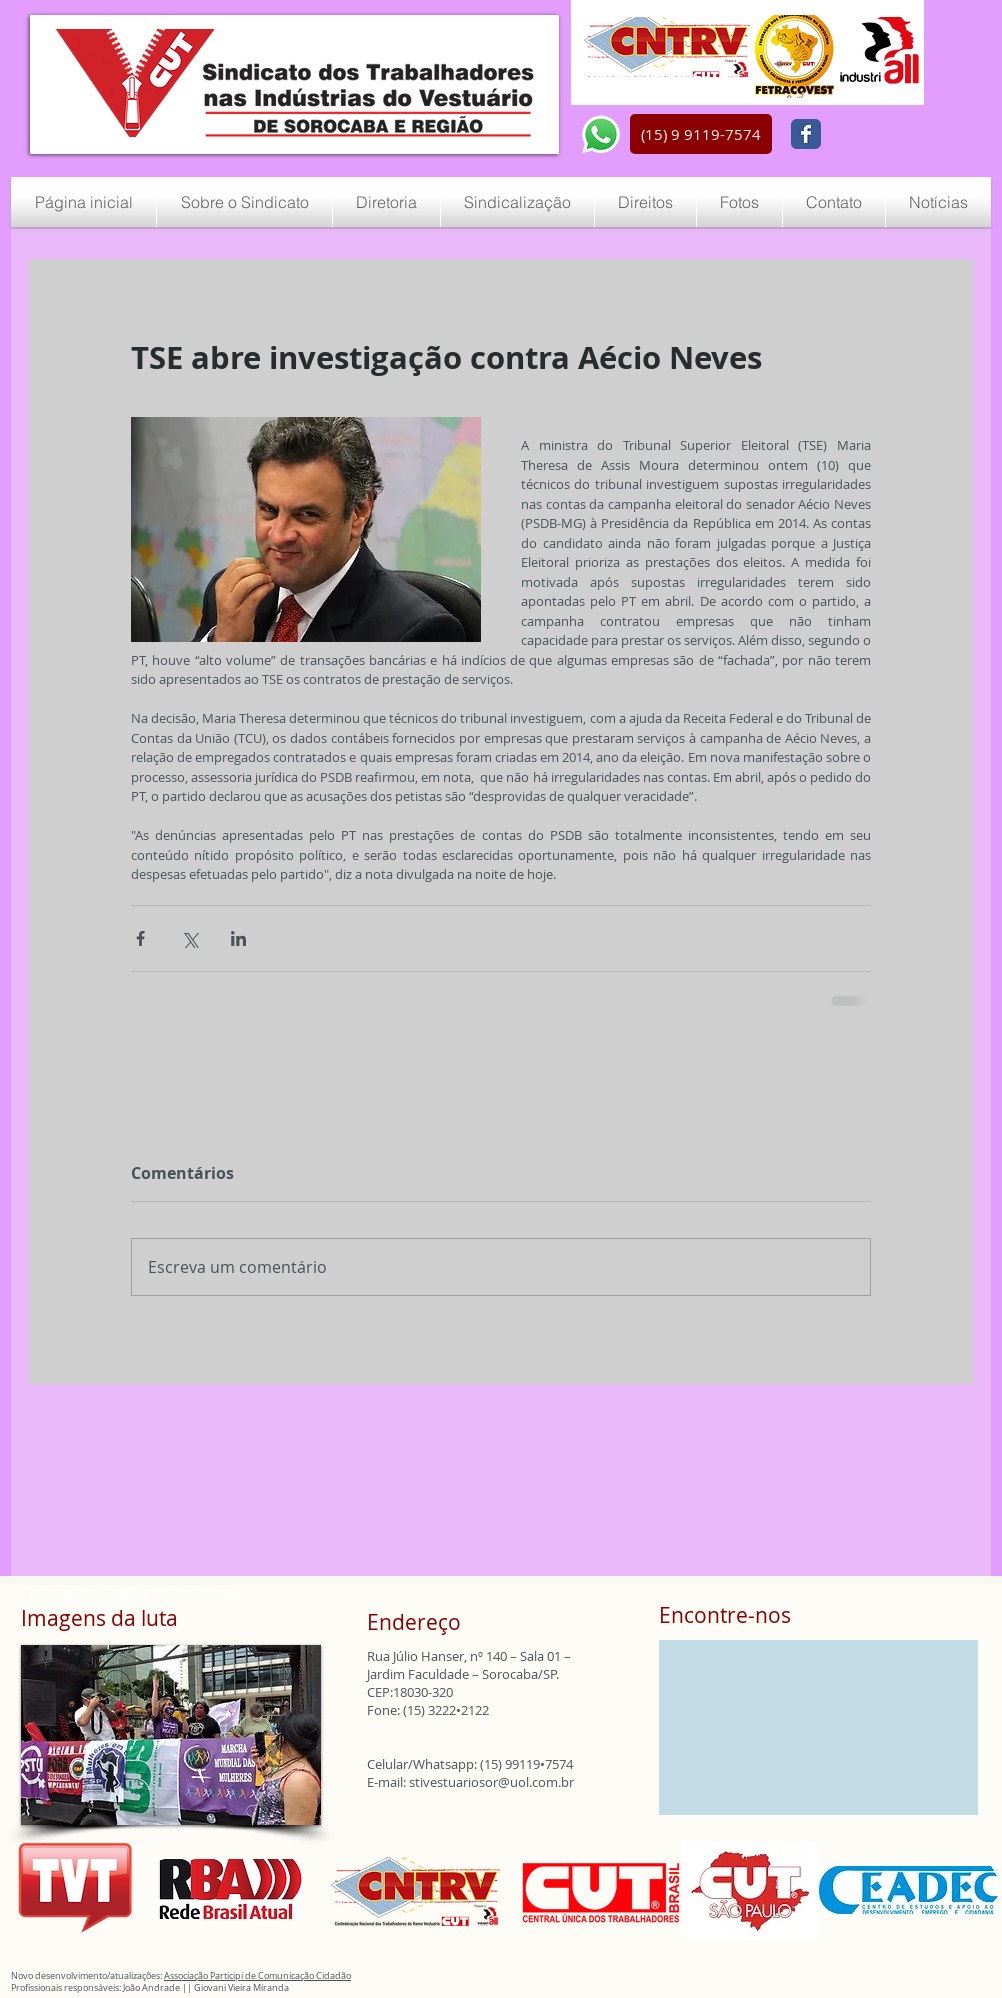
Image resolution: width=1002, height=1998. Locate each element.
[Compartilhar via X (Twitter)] (189, 938)
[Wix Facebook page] (806, 134)
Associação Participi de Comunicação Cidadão (257, 1976)
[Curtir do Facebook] (878, 135)
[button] (701, 134)
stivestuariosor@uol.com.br (491, 1782)
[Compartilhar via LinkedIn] (238, 938)
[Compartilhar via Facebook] (140, 938)
